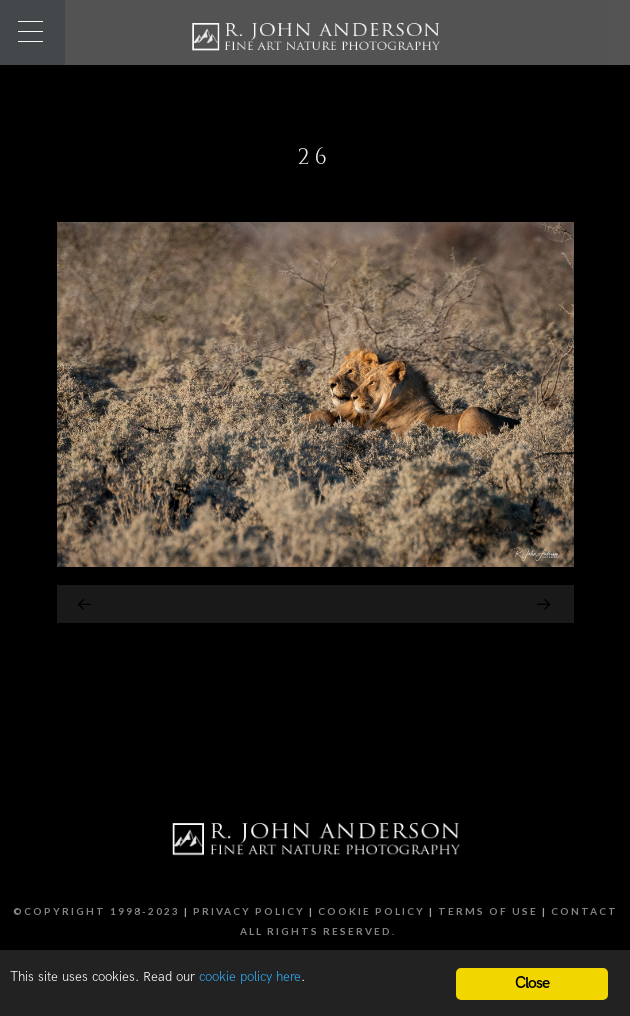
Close (532, 983)
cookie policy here (250, 977)
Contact (584, 911)
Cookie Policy (371, 911)
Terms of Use (488, 911)
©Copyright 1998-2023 (96, 911)
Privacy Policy (249, 911)
